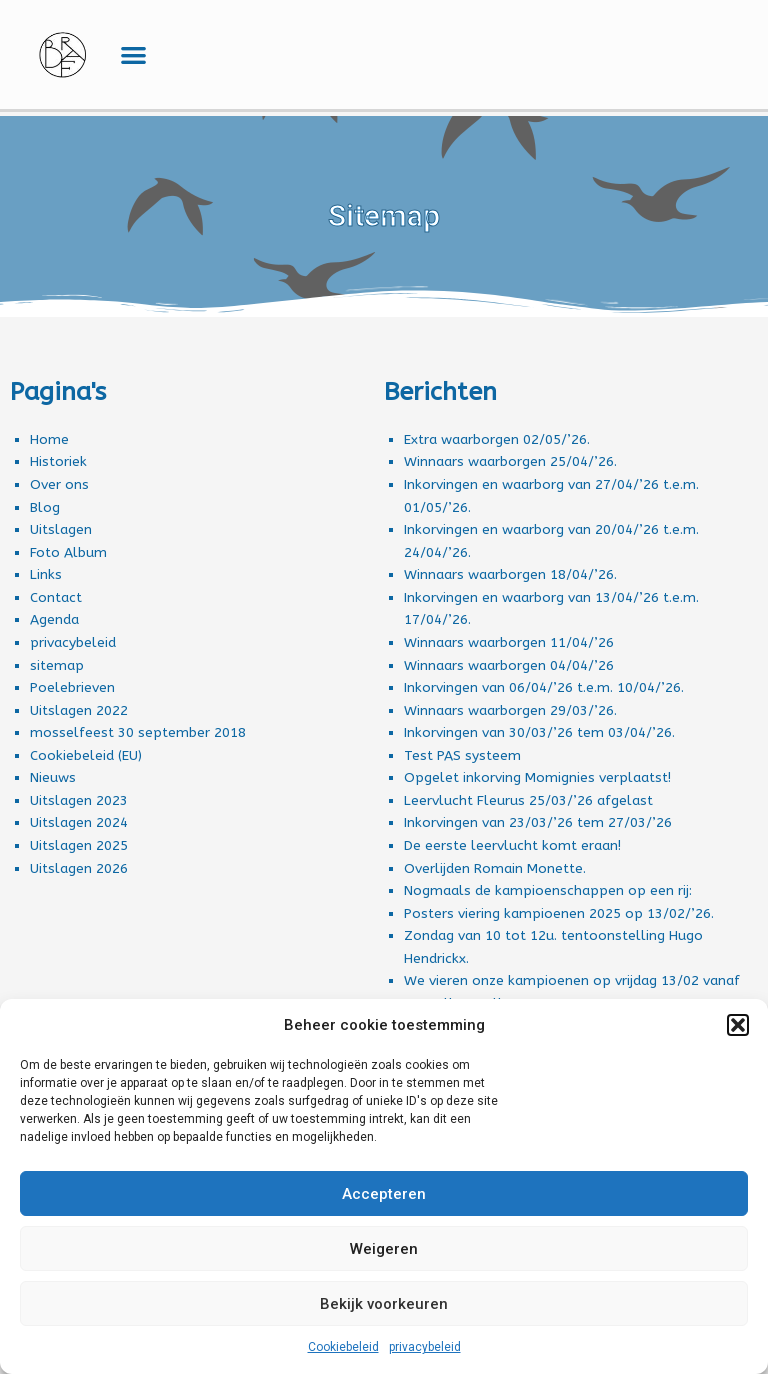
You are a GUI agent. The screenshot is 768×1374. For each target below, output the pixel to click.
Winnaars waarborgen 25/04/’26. (510, 461)
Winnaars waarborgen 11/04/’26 (509, 642)
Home (49, 439)
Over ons (59, 484)
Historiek (58, 461)
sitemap (57, 665)
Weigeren (384, 1249)
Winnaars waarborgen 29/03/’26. (510, 710)
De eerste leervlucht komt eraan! (512, 845)
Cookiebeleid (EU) (86, 755)
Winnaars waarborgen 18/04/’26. (510, 574)
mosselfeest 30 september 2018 (138, 732)
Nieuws (53, 777)
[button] (738, 1025)
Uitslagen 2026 (79, 868)
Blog (45, 507)
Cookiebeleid (343, 1347)
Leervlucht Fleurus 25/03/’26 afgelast (528, 800)
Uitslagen (61, 529)
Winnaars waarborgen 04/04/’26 (509, 665)
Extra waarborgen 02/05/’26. (497, 439)
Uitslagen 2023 (79, 800)
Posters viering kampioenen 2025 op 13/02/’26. (559, 913)
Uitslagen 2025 (79, 845)
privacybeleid (425, 1347)
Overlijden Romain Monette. (495, 868)
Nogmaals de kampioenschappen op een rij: (548, 890)
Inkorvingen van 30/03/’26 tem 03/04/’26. (539, 732)
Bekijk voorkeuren (384, 1304)
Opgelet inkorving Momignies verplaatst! (537, 777)
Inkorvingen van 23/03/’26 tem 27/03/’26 (538, 822)
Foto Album (68, 552)
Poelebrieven (72, 687)
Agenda (54, 619)
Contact (56, 597)
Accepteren (384, 1194)
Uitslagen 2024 (79, 822)
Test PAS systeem (462, 755)
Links (46, 574)
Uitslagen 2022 (79, 710)
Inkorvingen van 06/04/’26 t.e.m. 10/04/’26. (544, 687)
